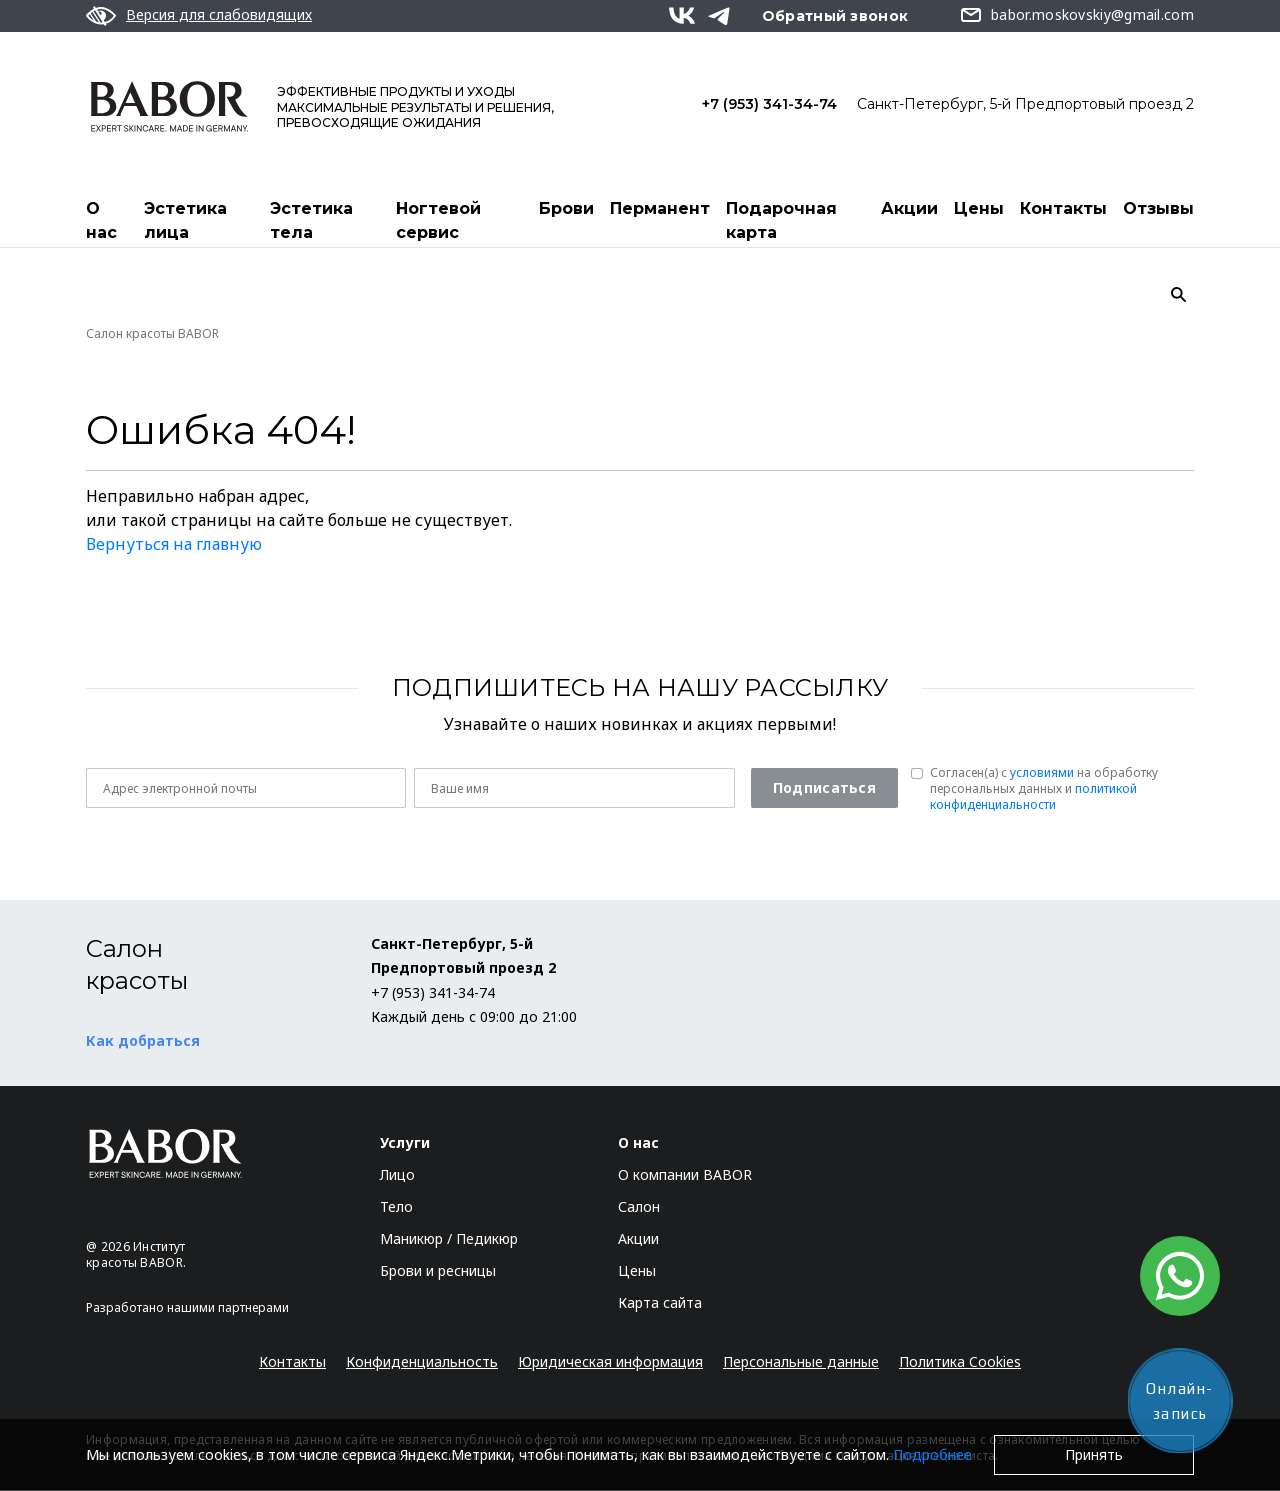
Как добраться (143, 1041)
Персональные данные (801, 1362)
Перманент (660, 208)
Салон (639, 1207)
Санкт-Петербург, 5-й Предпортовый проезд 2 (1025, 104)
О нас (101, 220)
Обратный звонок (835, 16)
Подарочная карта (781, 220)
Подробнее (932, 1454)
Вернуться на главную (174, 545)
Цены (979, 208)
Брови (566, 208)
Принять (1094, 1454)
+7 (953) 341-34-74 (769, 104)
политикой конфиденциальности (1033, 797)
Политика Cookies (960, 1362)
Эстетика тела (311, 220)
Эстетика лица (185, 220)
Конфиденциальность (422, 1362)
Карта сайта (660, 1303)
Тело (396, 1207)
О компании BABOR (685, 1175)
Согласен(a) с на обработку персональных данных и (1044, 790)
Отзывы (1158, 208)
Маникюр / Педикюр (449, 1239)
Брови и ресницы (438, 1271)
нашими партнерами (228, 1308)
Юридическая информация (610, 1362)
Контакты (1063, 208)
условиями (1042, 773)
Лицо (397, 1175)
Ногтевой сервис (438, 220)
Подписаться (824, 788)
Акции (909, 208)
